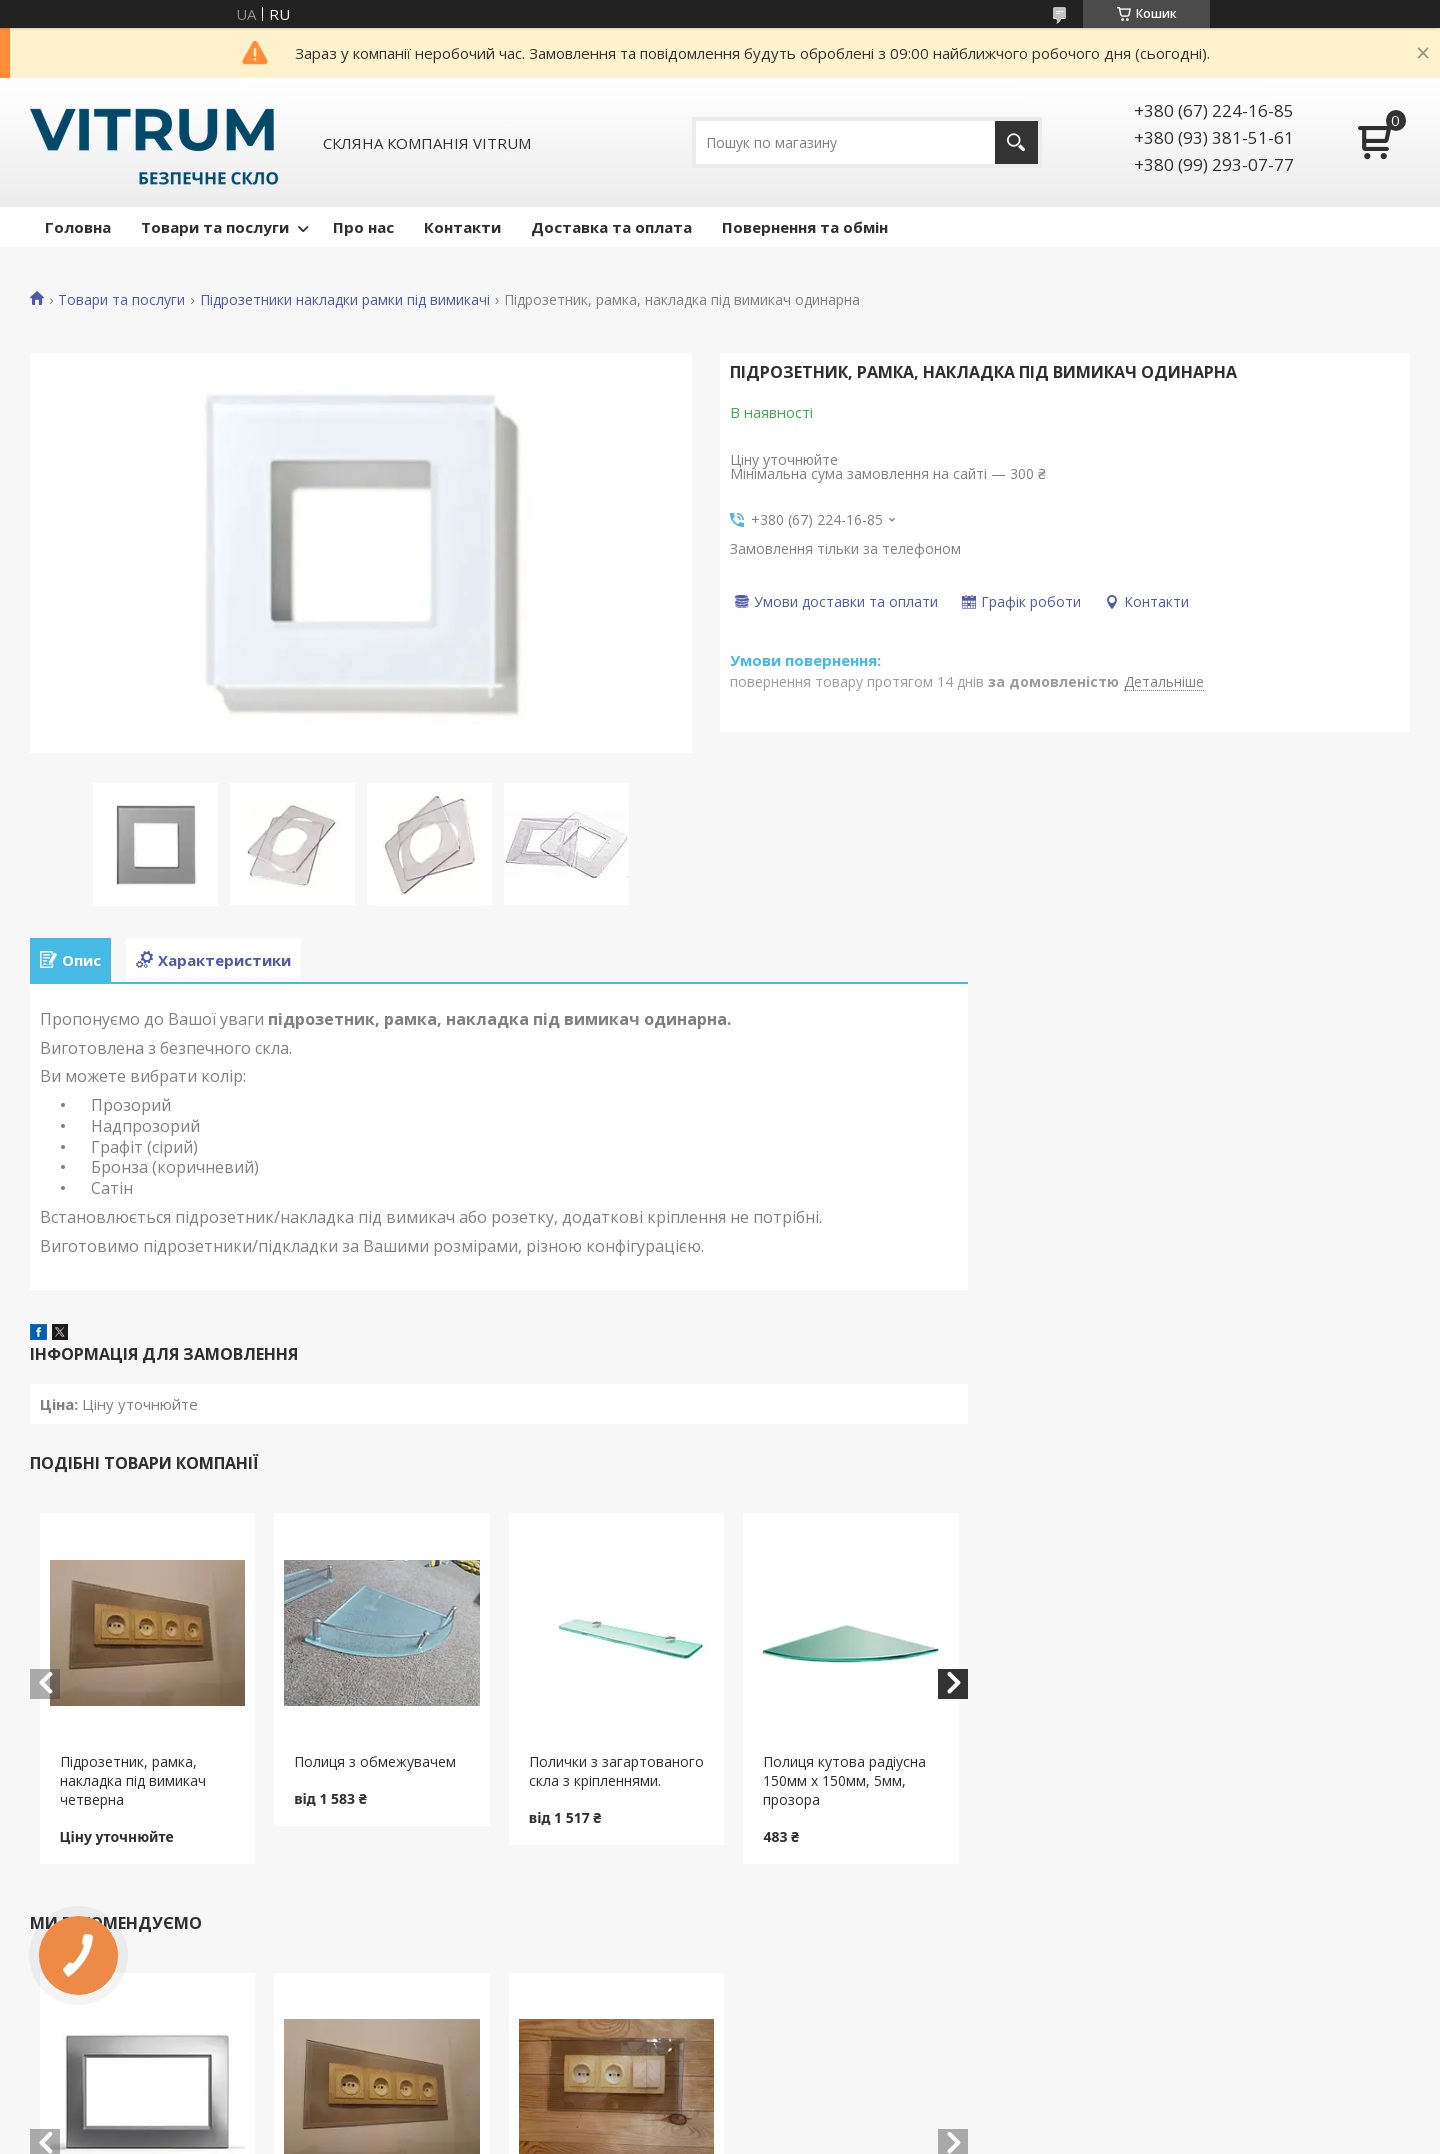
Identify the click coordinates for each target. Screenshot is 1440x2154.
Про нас (363, 227)
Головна (78, 227)
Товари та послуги (215, 227)
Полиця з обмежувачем (375, 1761)
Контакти (462, 227)
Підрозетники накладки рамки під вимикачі (345, 300)
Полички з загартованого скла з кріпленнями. (616, 1771)
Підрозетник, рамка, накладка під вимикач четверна (133, 1780)
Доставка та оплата (611, 227)
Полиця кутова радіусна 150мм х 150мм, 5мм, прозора (844, 1780)
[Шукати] (1016, 142)
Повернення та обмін (805, 227)
